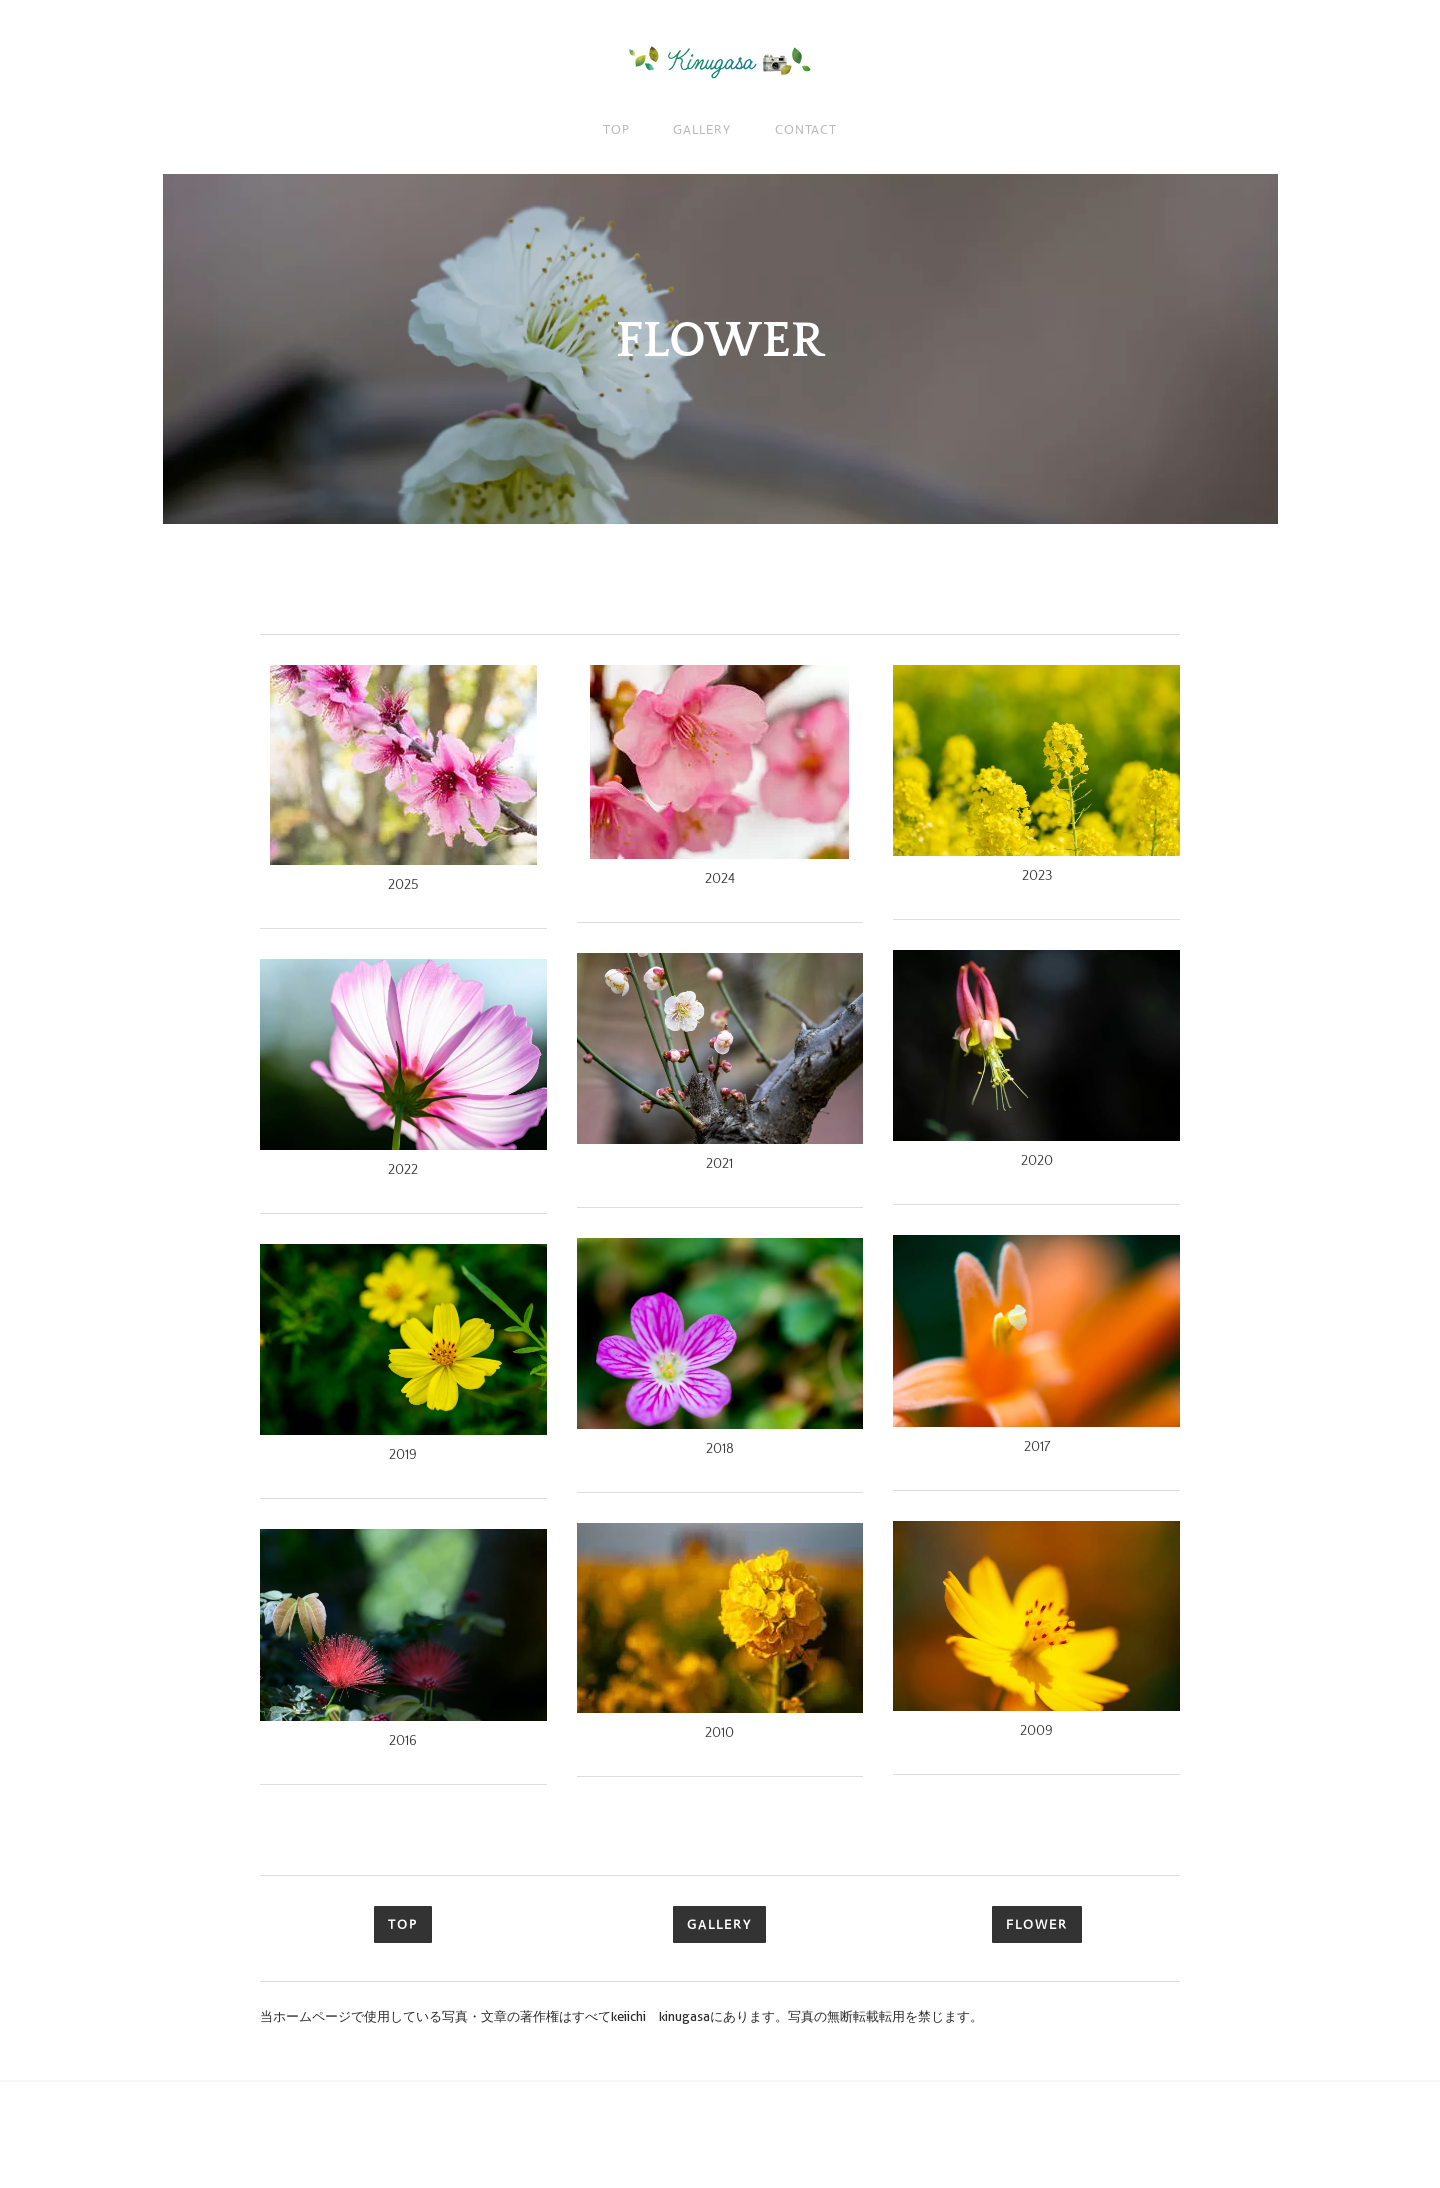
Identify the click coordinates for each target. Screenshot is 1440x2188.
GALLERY (701, 129)
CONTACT (806, 129)
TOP (616, 129)
